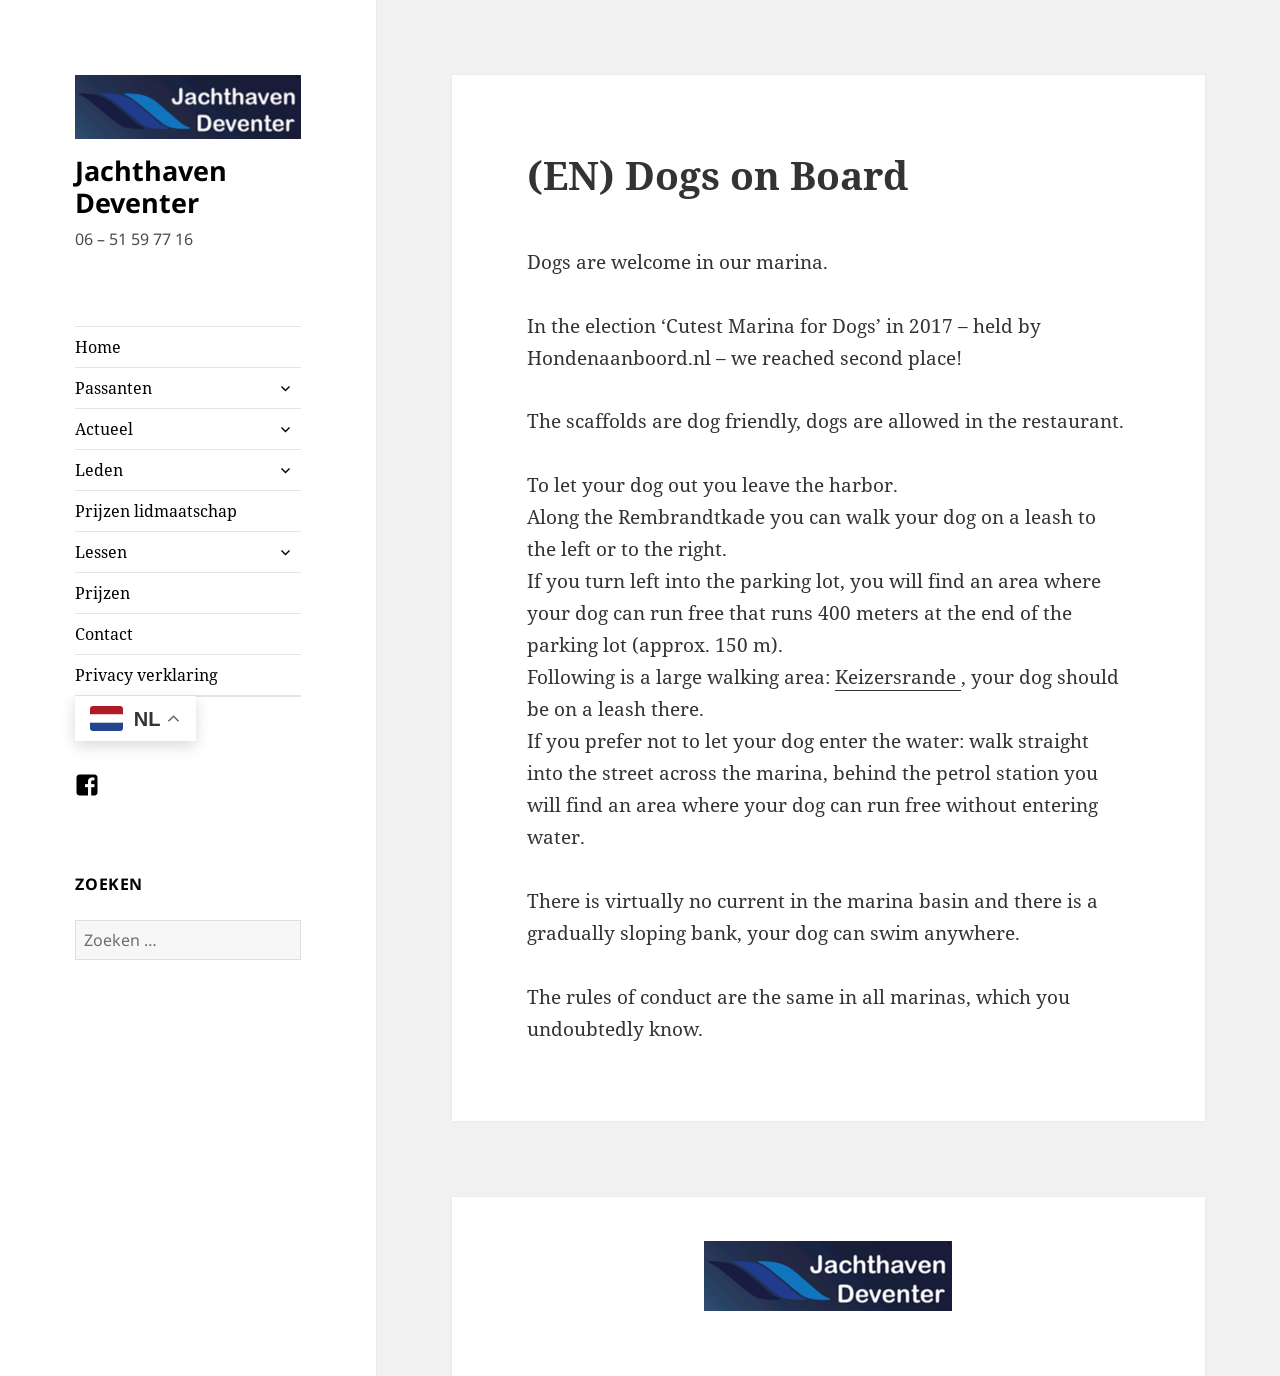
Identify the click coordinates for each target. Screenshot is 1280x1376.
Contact (104, 634)
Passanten (113, 388)
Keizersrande (898, 677)
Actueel (104, 429)
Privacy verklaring (146, 675)
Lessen (101, 552)
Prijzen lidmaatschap (156, 511)
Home (98, 347)
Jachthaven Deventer (151, 186)
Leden (99, 470)
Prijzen (102, 593)
